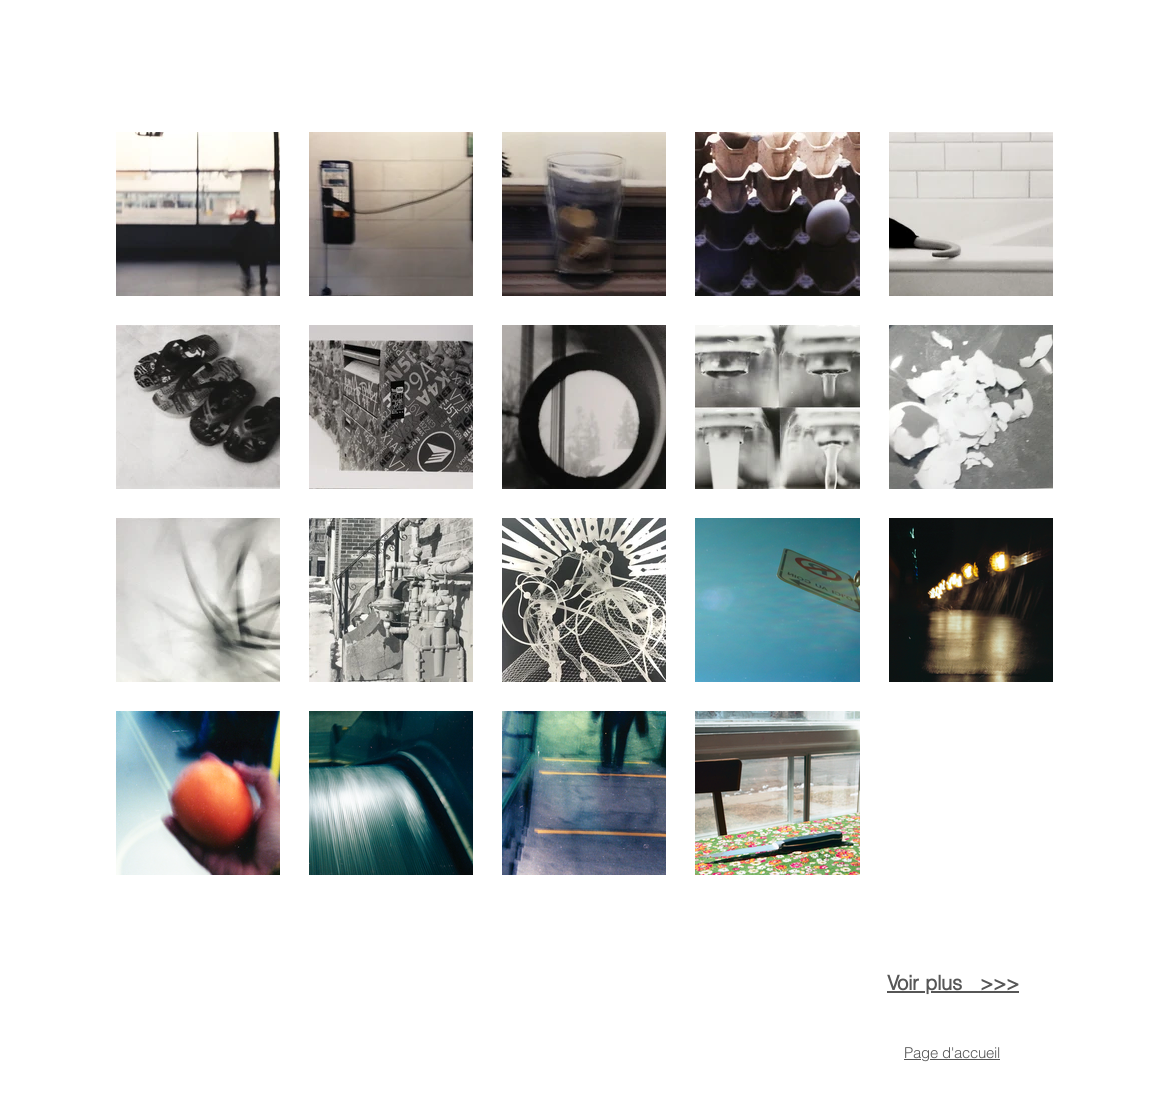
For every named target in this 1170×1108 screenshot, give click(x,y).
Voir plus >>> (953, 982)
